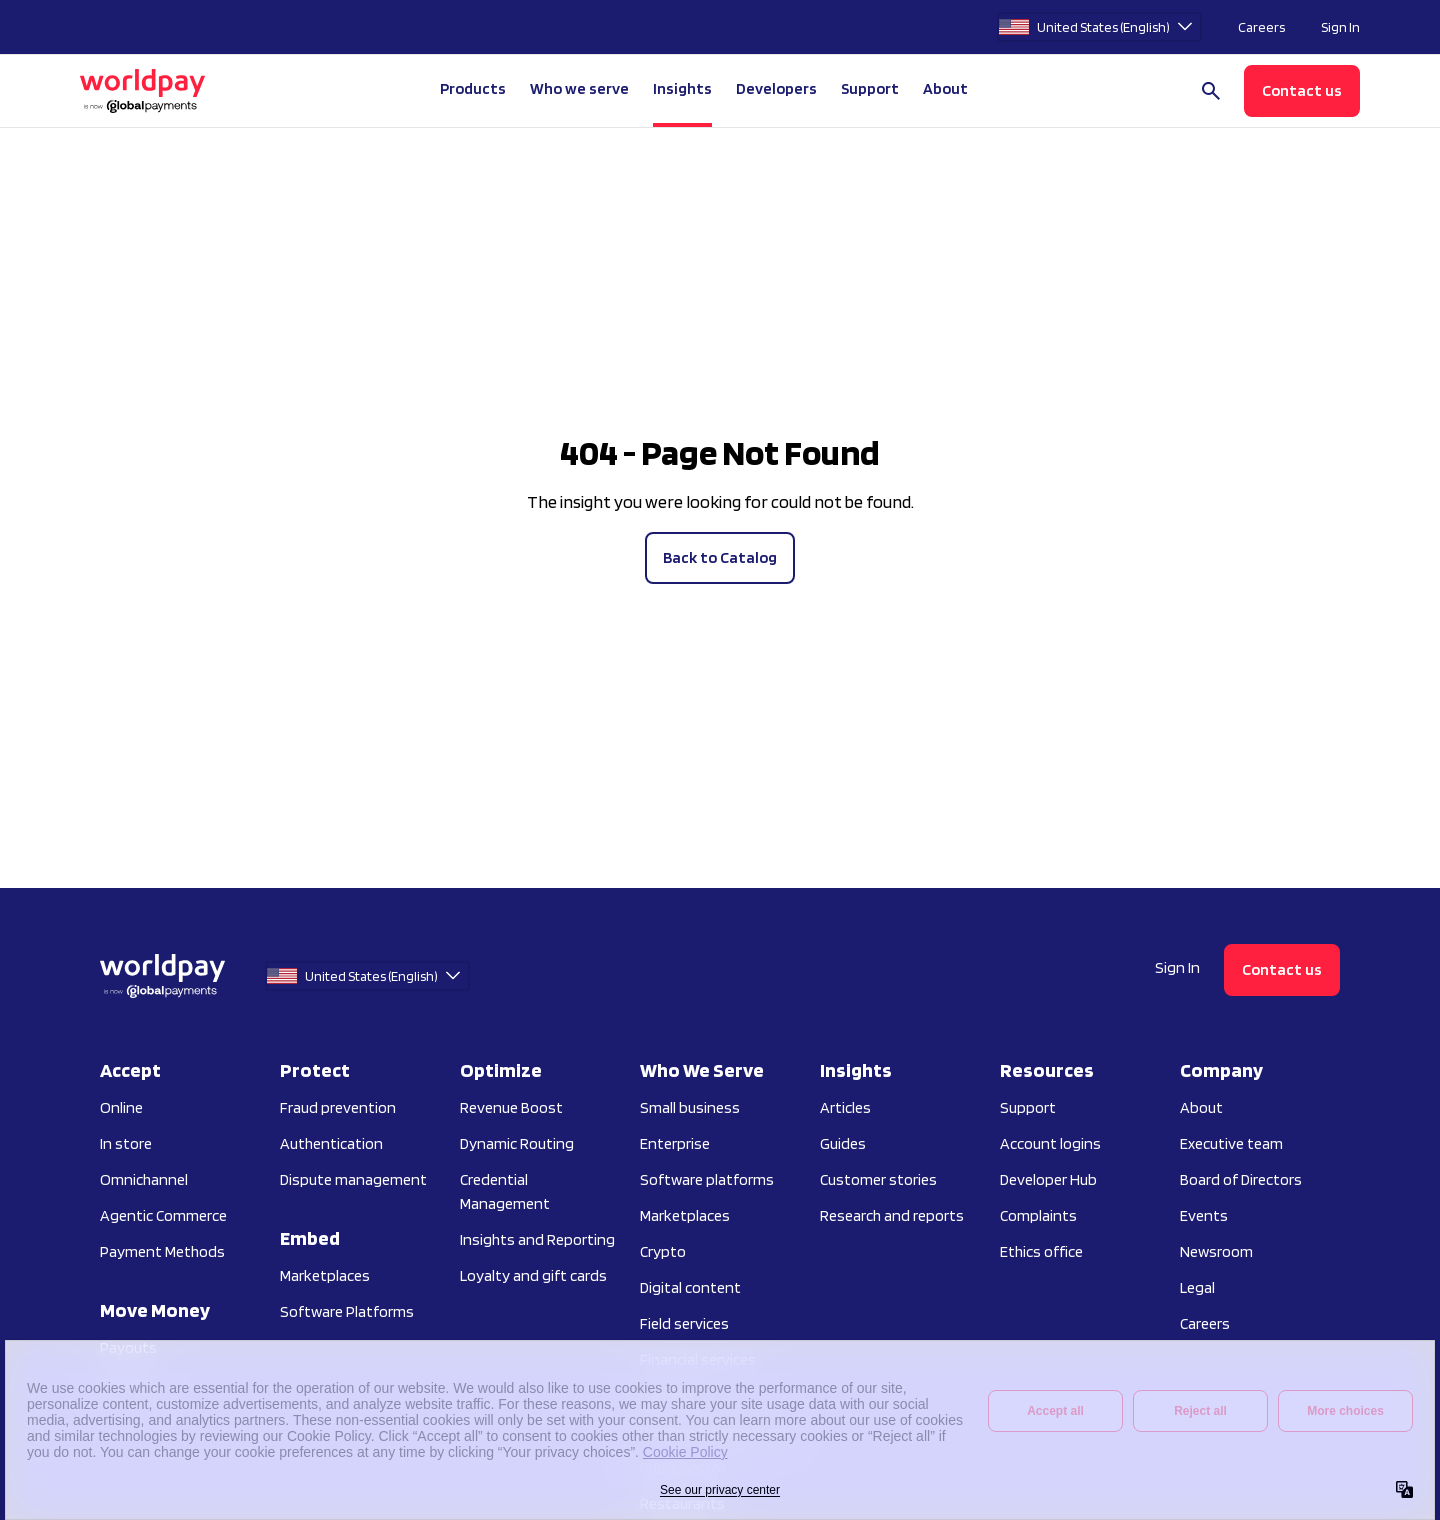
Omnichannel (144, 1179)
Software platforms (707, 1179)
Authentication (331, 1143)
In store (126, 1143)
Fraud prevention (338, 1107)
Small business (690, 1107)
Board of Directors (1241, 1179)
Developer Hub (1048, 1179)
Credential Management (505, 1191)
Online (121, 1107)
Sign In (1340, 27)
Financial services (698, 1359)
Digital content (690, 1287)
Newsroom (1216, 1251)
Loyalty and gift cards (533, 1275)
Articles (845, 1107)
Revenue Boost (511, 1107)
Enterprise (675, 1143)
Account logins (1050, 1143)
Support (870, 88)
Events (1204, 1215)
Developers (776, 88)
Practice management (714, 1431)
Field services (684, 1323)
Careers (1261, 27)
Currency (129, 1383)
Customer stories (878, 1179)
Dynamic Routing (517, 1143)
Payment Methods (162, 1251)
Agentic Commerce (163, 1215)
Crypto (663, 1251)
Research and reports (892, 1215)
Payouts (128, 1347)
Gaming (666, 1395)
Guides (843, 1143)
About (1201, 1107)
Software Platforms (347, 1311)
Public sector (683, 1467)
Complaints (1038, 1215)
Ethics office (1041, 1251)
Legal (1197, 1287)
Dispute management (353, 1179)
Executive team (1231, 1143)
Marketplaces (325, 1275)
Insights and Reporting (537, 1239)
